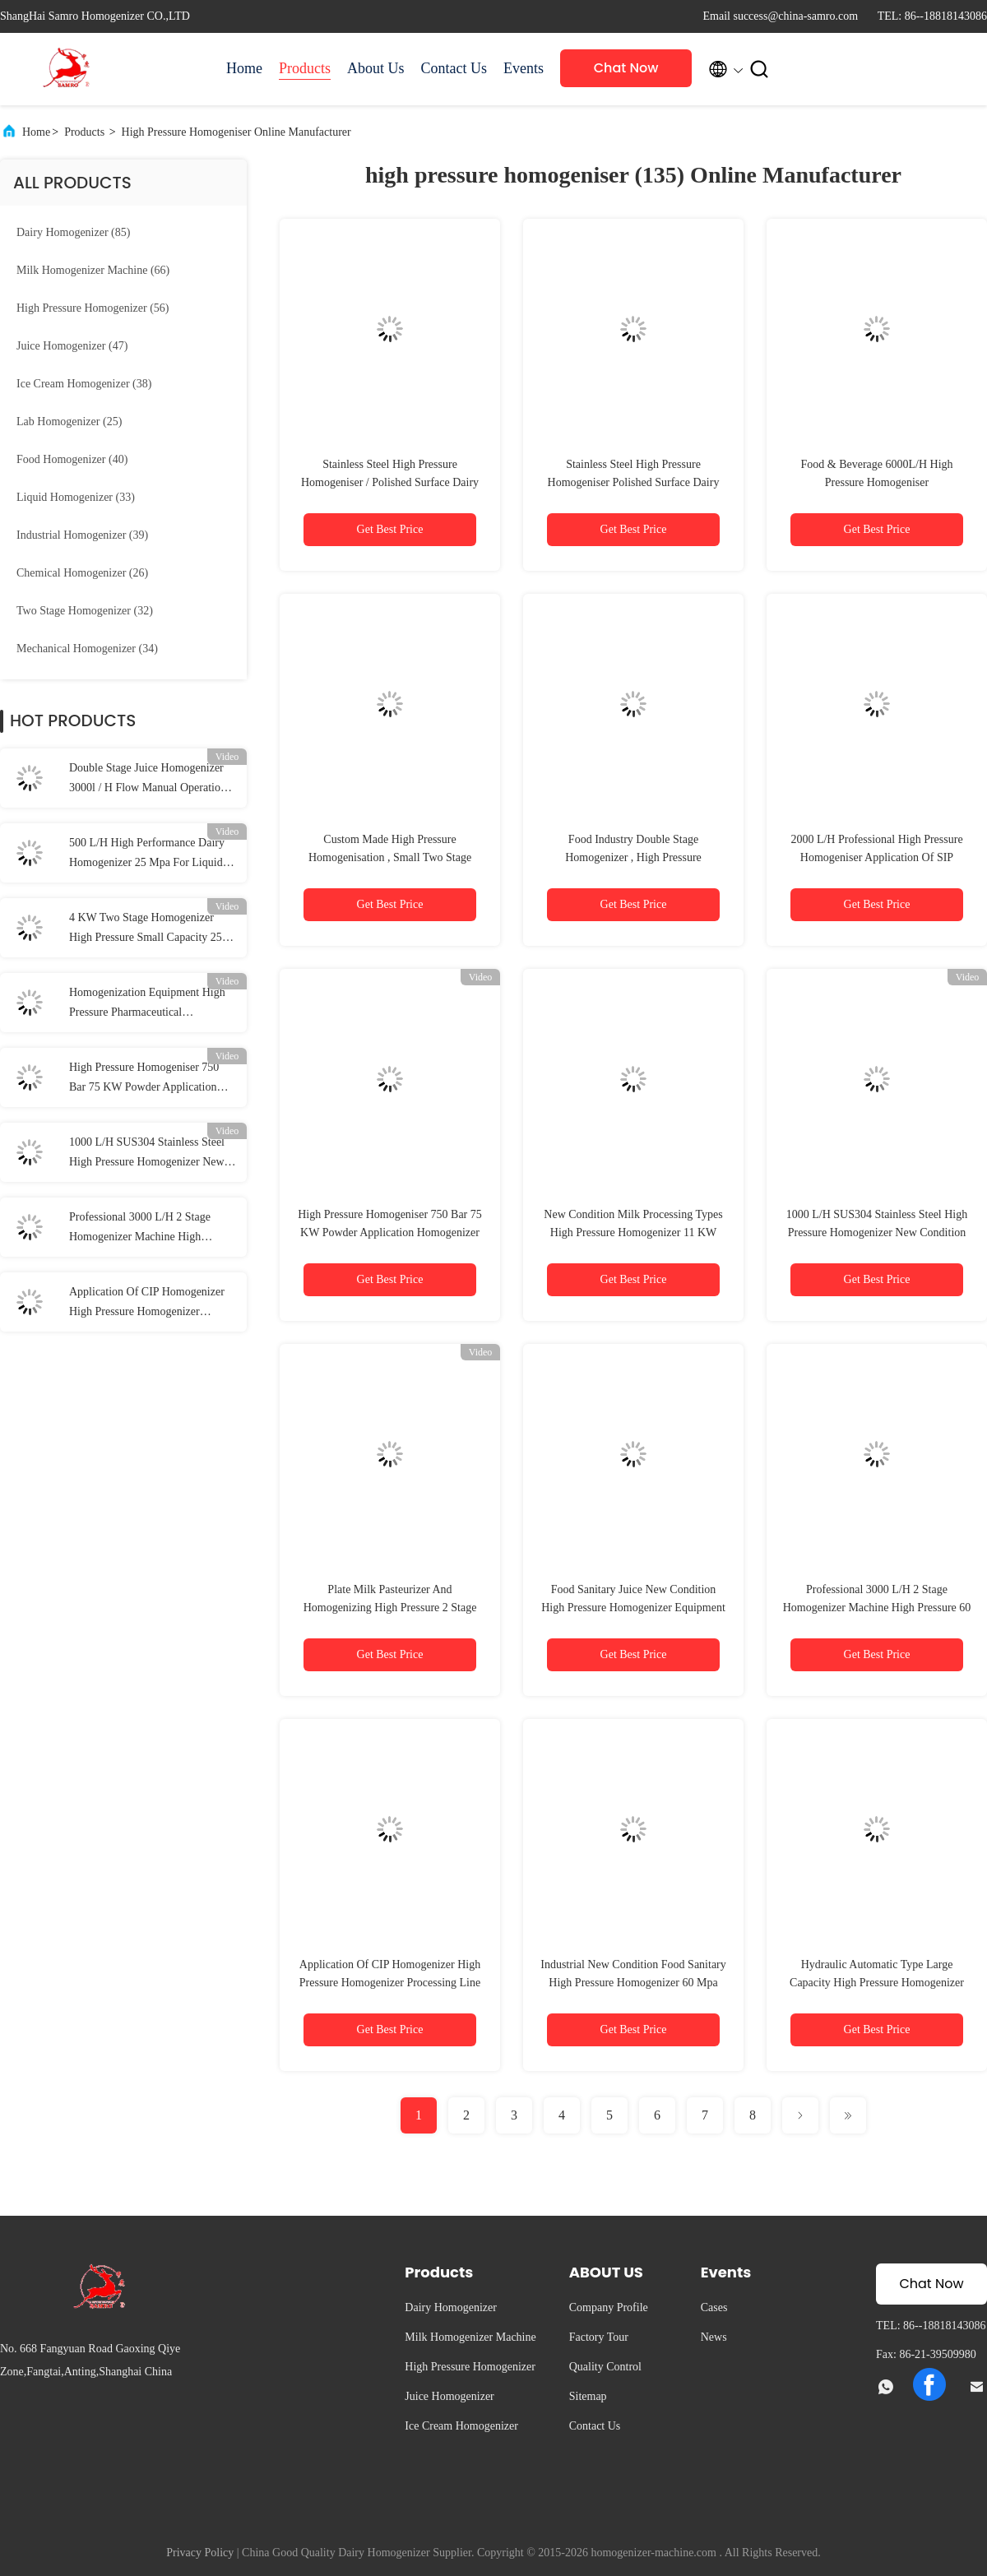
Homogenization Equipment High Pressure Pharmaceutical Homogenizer (147, 1004)
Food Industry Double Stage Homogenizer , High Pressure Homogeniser (633, 857)
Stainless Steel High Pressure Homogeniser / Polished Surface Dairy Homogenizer (390, 482)
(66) (92, 270)
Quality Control (605, 2367)
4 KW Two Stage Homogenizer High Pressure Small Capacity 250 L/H (148, 929)
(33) (75, 497)
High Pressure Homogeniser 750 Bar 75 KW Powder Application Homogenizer (144, 1079)
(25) (69, 421)
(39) (82, 535)
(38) (83, 384)
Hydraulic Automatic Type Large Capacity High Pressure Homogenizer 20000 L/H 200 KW (877, 1982)
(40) (71, 459)
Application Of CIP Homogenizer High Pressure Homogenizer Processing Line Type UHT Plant (147, 1304)
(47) (71, 346)
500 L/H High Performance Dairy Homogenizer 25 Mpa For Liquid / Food (149, 854)
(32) (84, 611)
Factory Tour (598, 2337)
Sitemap (588, 2396)
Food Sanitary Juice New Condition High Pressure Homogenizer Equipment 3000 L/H (633, 1607)
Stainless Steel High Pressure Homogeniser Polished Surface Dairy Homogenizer (634, 482)
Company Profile (608, 2307)
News (714, 2337)
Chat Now (626, 67)
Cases (714, 2307)
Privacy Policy (200, 2552)
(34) (87, 648)
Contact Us (454, 68)
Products (305, 68)
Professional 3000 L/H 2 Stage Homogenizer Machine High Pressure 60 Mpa (140, 1229)
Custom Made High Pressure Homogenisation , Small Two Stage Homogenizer (389, 857)
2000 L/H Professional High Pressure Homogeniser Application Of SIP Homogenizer (876, 857)
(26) (82, 573)
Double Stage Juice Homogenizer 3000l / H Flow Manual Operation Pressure (147, 780)
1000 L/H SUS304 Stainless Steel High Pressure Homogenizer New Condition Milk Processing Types (147, 1154)
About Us (376, 68)
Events (523, 68)
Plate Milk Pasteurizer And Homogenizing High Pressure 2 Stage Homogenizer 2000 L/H (390, 1607)
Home (244, 68)
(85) (73, 232)
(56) (92, 308)
